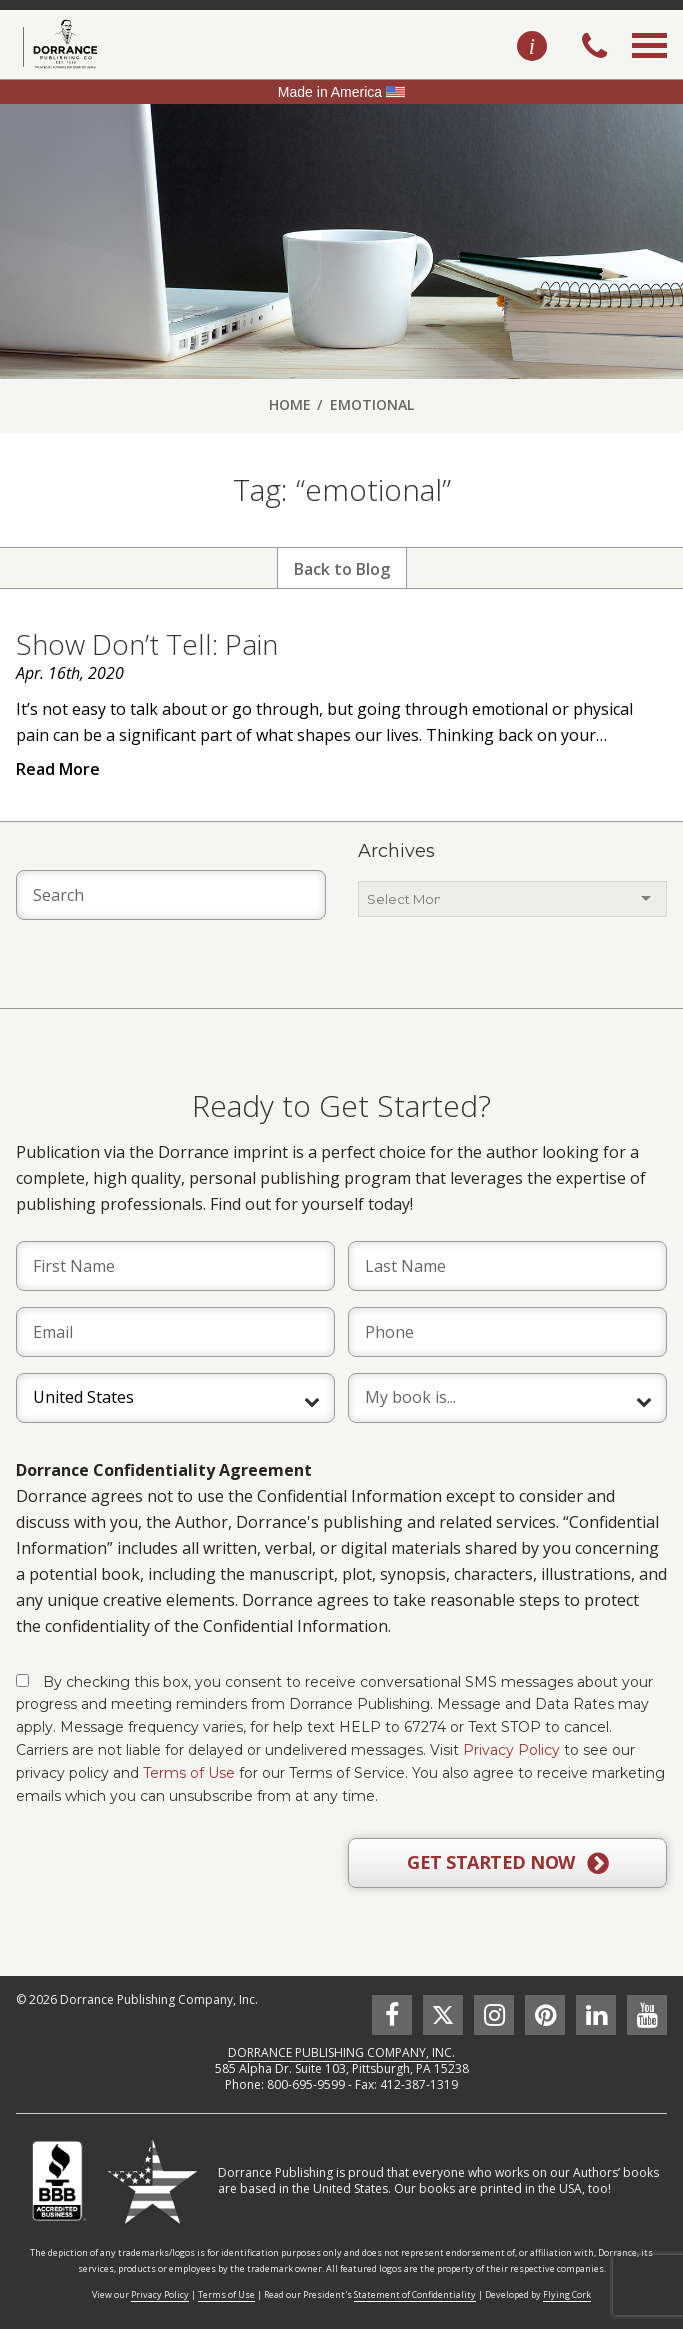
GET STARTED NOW (507, 1863)
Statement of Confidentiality (415, 2294)
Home (290, 404)
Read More (58, 769)
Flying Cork (567, 2294)
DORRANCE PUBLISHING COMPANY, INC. (341, 2052)
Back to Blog (342, 569)
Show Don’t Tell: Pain (147, 644)
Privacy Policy (511, 1750)
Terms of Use (189, 1773)
